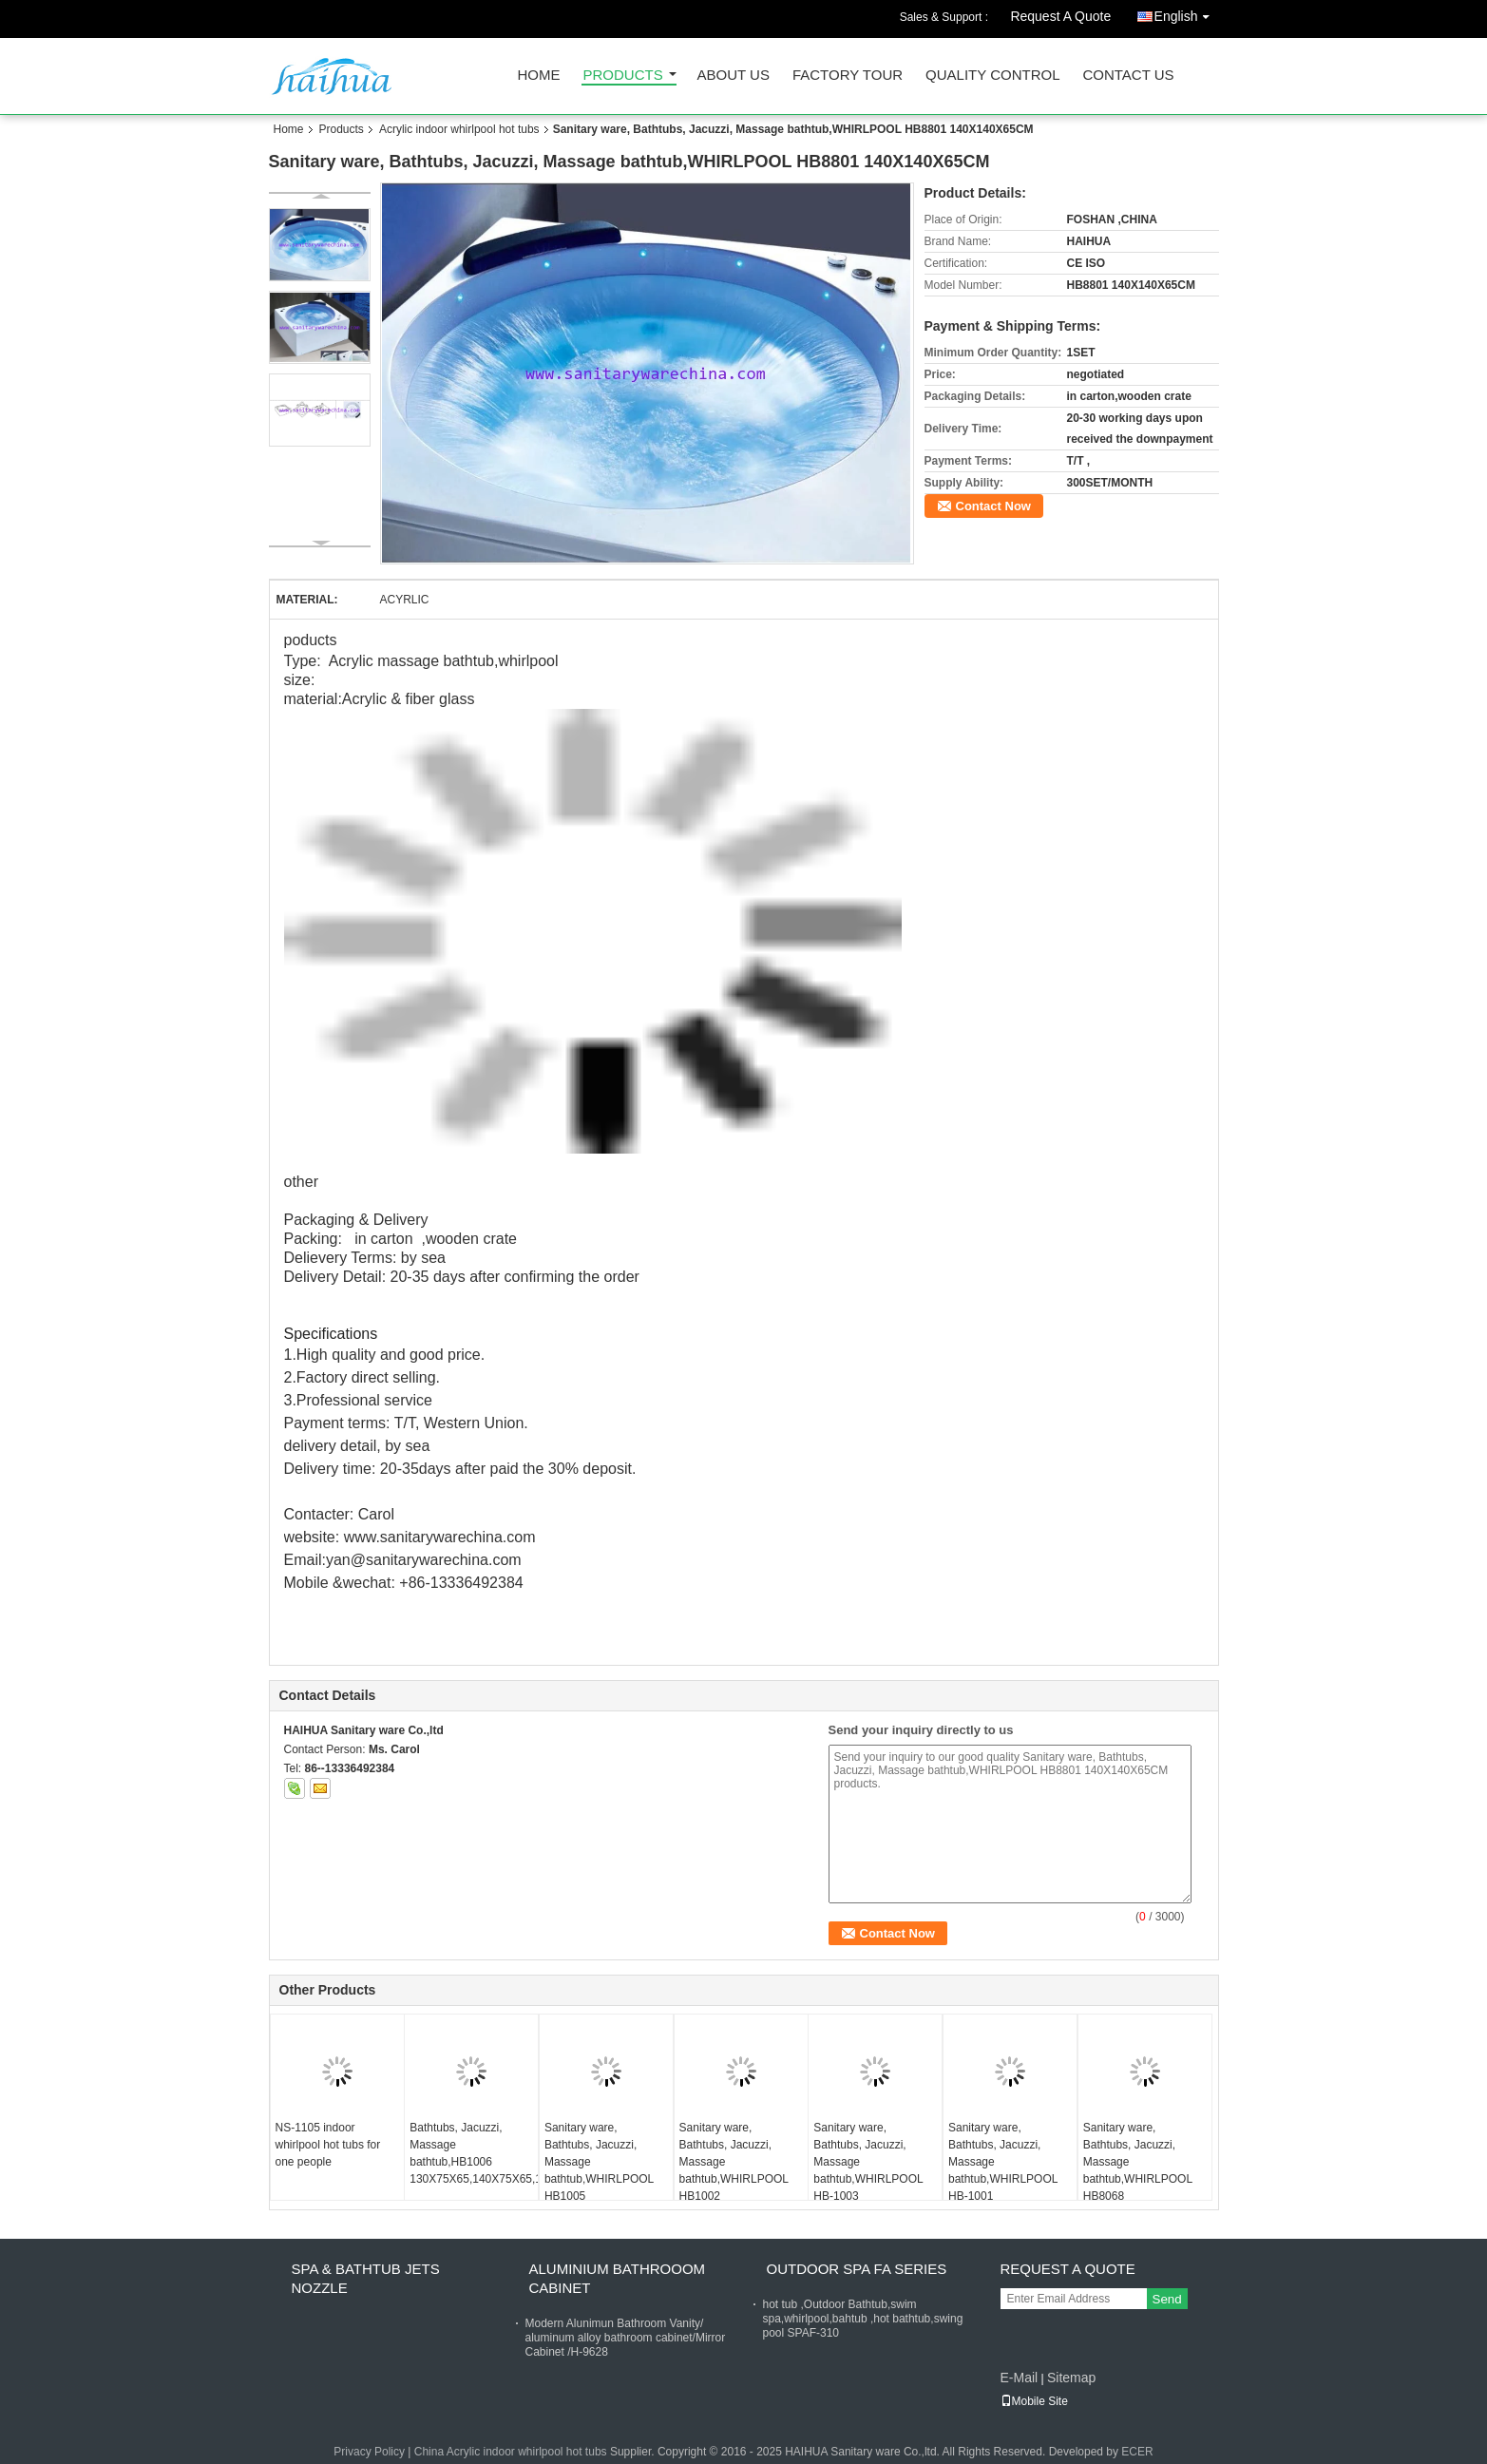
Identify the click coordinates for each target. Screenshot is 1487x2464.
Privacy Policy (369, 2451)
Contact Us (1127, 75)
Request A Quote (1060, 16)
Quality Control (992, 75)
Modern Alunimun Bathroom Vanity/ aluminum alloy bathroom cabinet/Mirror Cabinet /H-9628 (625, 2338)
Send (1167, 2299)
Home (539, 75)
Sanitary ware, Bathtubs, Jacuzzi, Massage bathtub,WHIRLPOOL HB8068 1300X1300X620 (1137, 2170)
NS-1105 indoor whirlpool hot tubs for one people (328, 2144)
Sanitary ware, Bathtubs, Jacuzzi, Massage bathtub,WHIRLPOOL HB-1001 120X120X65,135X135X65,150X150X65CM (1012, 2170)
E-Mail (1020, 2377)
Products (623, 75)
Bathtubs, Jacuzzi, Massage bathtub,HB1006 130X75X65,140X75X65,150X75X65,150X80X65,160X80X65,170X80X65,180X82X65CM (474, 2153)
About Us (733, 75)
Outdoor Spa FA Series (857, 2269)
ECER (1137, 2451)
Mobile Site (1034, 2401)
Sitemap (1071, 2377)
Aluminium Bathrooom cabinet (617, 2278)
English (1186, 13)
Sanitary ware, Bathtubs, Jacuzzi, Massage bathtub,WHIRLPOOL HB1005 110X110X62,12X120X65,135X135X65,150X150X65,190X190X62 (608, 2170)
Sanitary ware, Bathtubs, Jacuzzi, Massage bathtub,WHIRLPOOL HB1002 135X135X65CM (734, 2170)
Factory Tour (847, 75)
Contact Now (993, 506)
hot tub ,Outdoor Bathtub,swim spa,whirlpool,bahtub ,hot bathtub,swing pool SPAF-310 (863, 2319)
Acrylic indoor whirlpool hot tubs (459, 129)
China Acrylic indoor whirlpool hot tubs (510, 2451)
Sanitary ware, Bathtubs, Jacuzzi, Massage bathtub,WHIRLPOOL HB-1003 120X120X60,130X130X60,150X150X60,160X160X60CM (877, 2170)
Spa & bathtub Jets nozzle (366, 2278)
